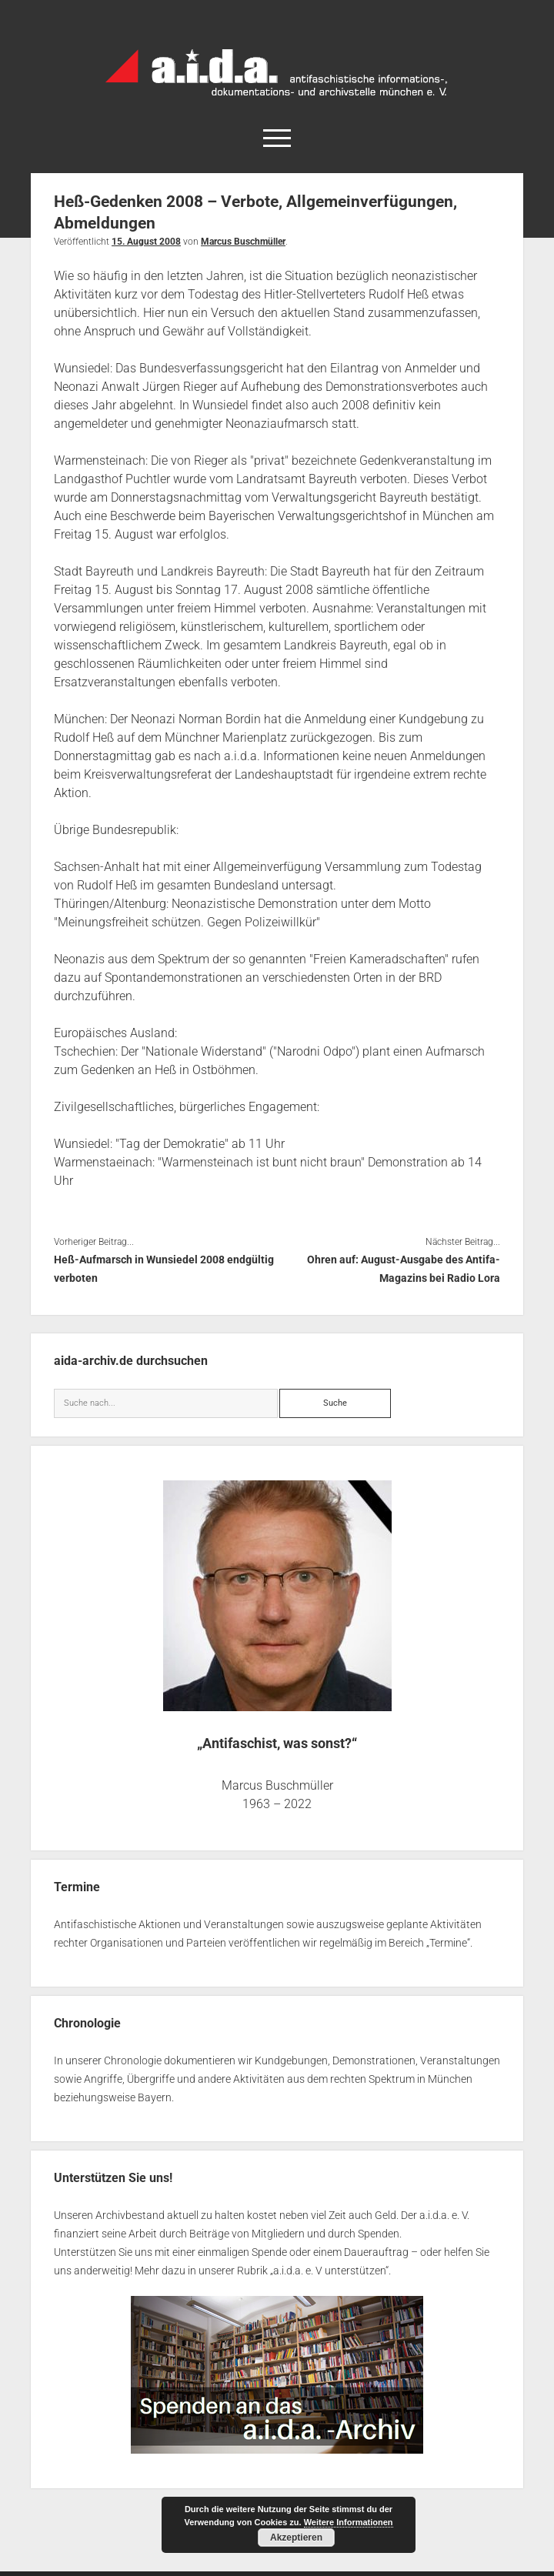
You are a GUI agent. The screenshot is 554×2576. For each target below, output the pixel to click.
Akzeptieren (296, 2537)
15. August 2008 (146, 241)
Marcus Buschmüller (243, 241)
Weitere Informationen (348, 2522)
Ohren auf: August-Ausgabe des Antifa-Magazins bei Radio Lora (403, 1268)
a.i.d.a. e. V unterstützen (329, 2270)
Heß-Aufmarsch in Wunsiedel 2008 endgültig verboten (164, 1268)
